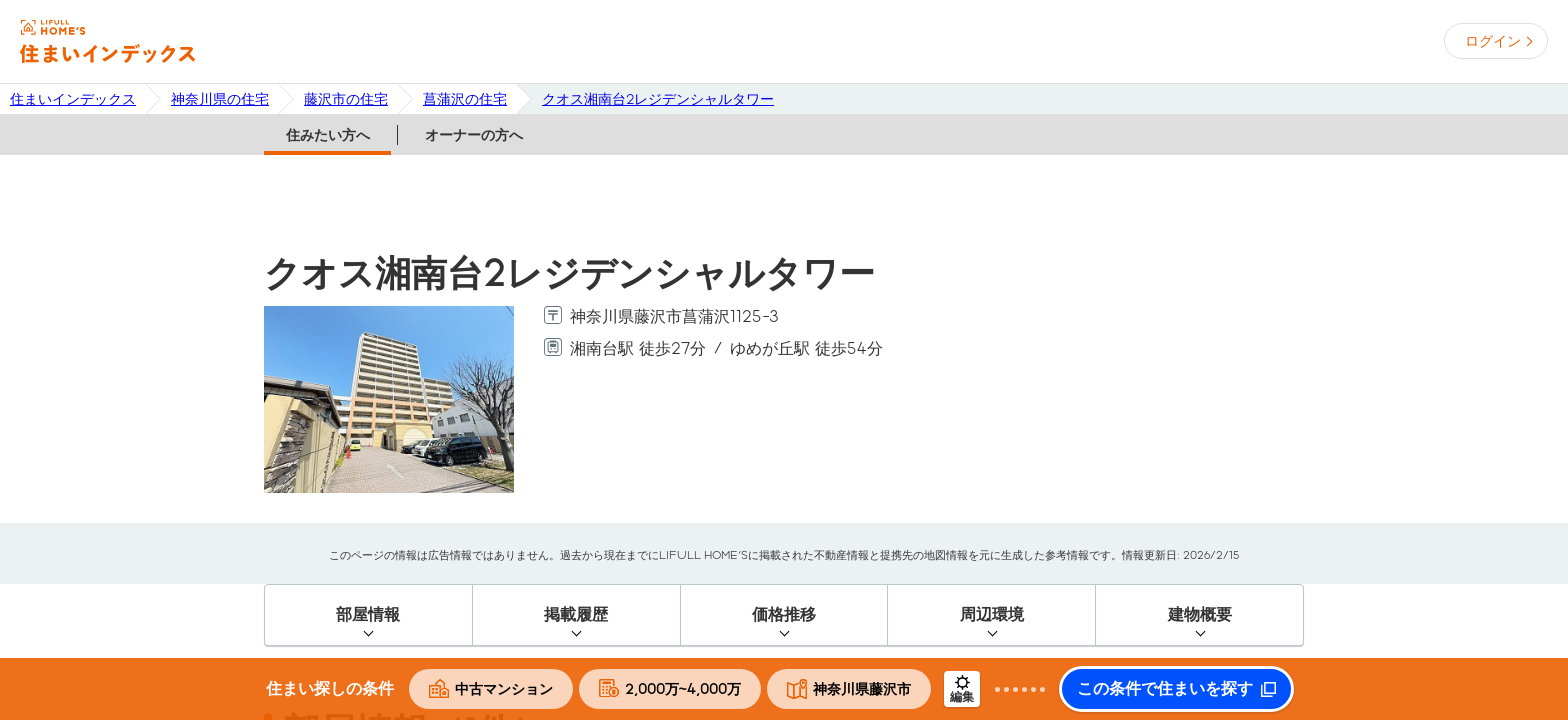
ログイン (1493, 41)
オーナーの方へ (474, 135)
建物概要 (1200, 614)
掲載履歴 (576, 614)
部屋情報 (368, 614)
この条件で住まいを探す (1165, 689)
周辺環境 (992, 614)
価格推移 (784, 614)
